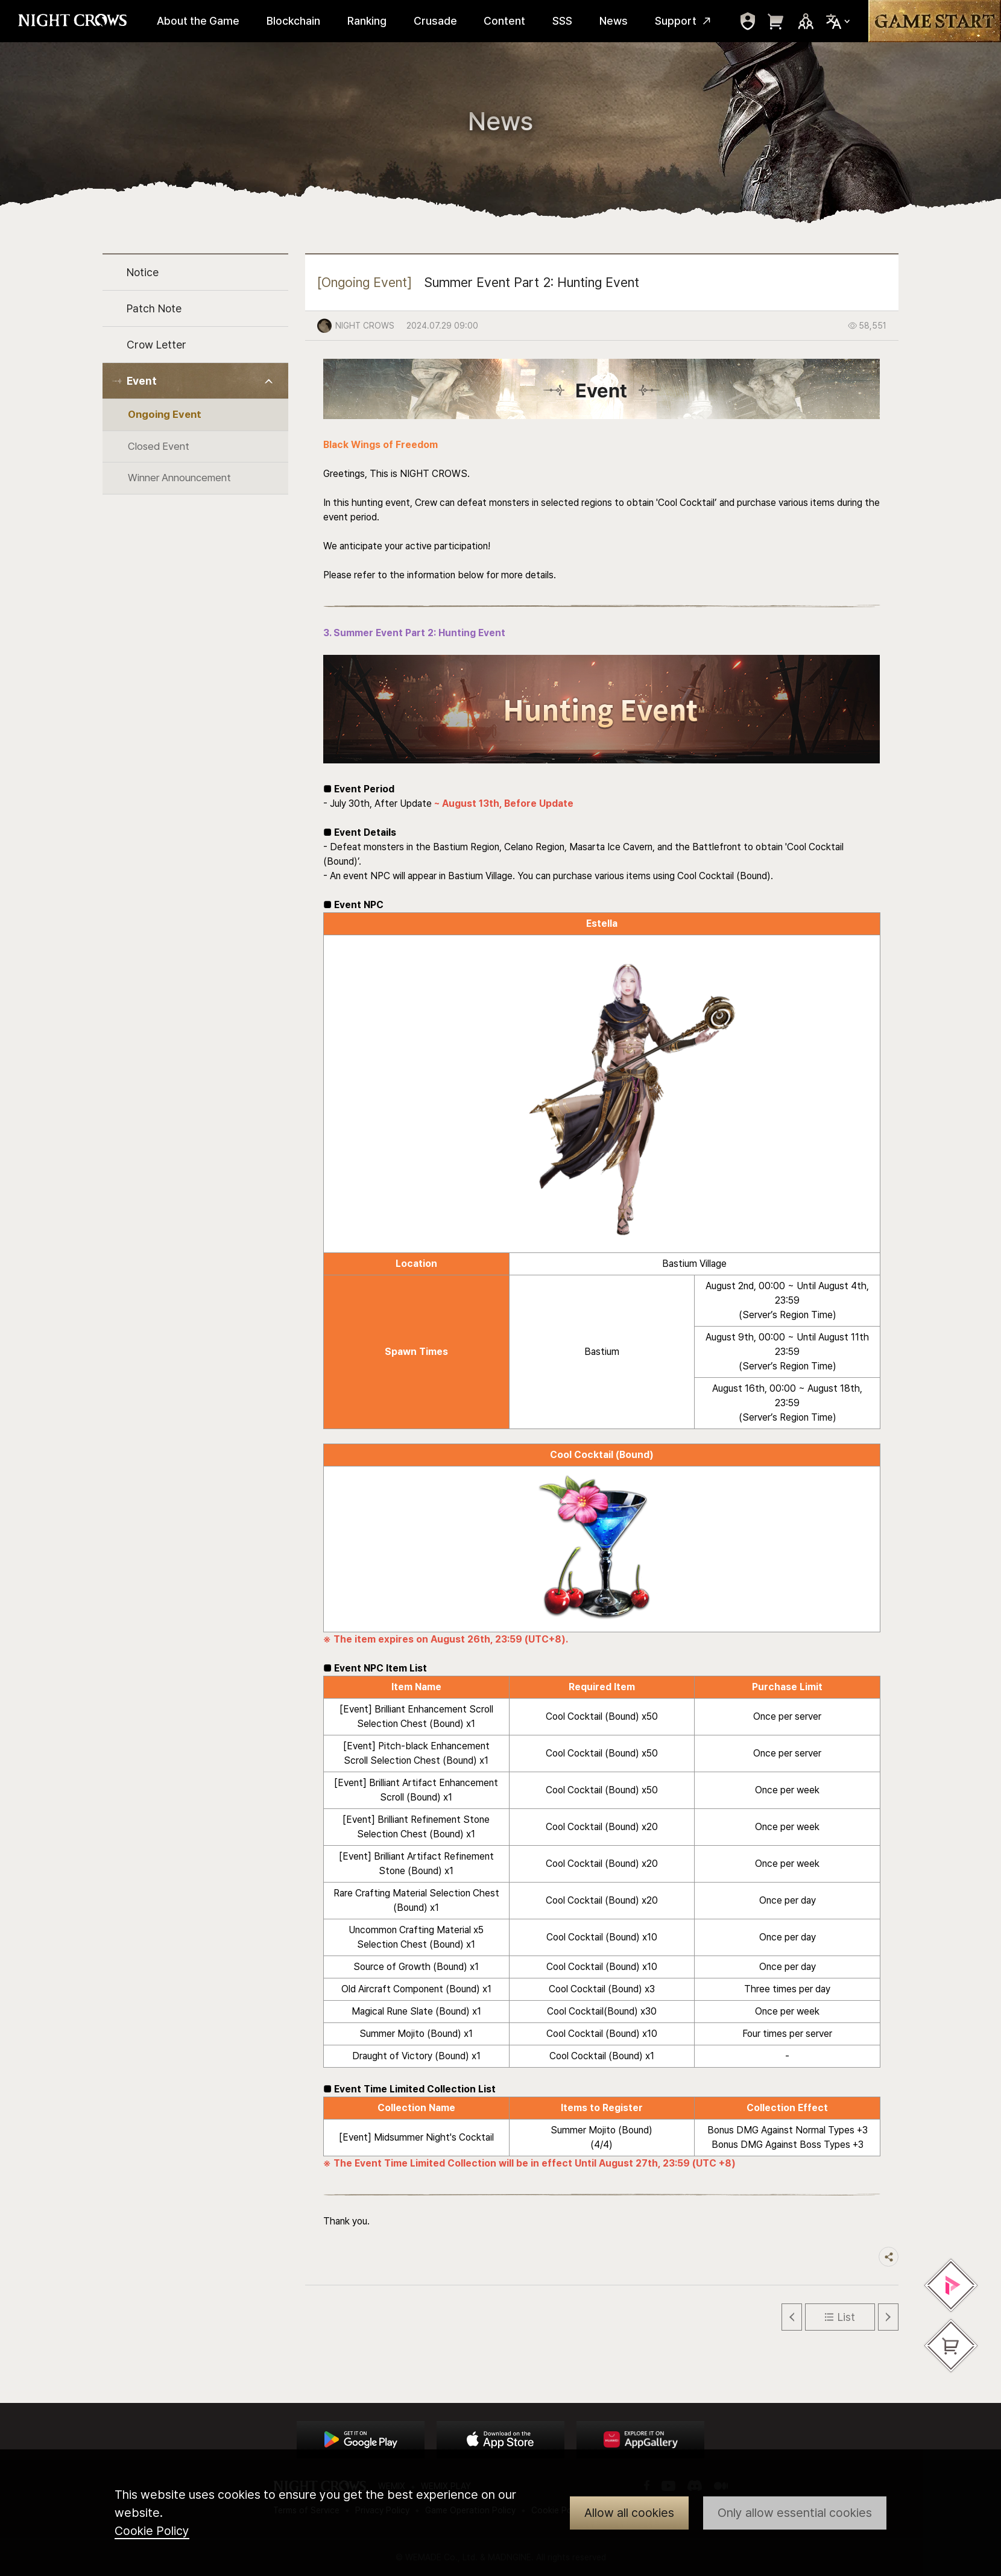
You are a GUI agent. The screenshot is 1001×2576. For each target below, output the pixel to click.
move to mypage (747, 21)
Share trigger (888, 2257)
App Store (500, 2439)
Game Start (934, 21)
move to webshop (776, 21)
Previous (792, 2317)
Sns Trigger (805, 21)
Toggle (269, 381)
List (846, 2317)
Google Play (361, 2439)
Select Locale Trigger (838, 21)
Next (888, 2317)
